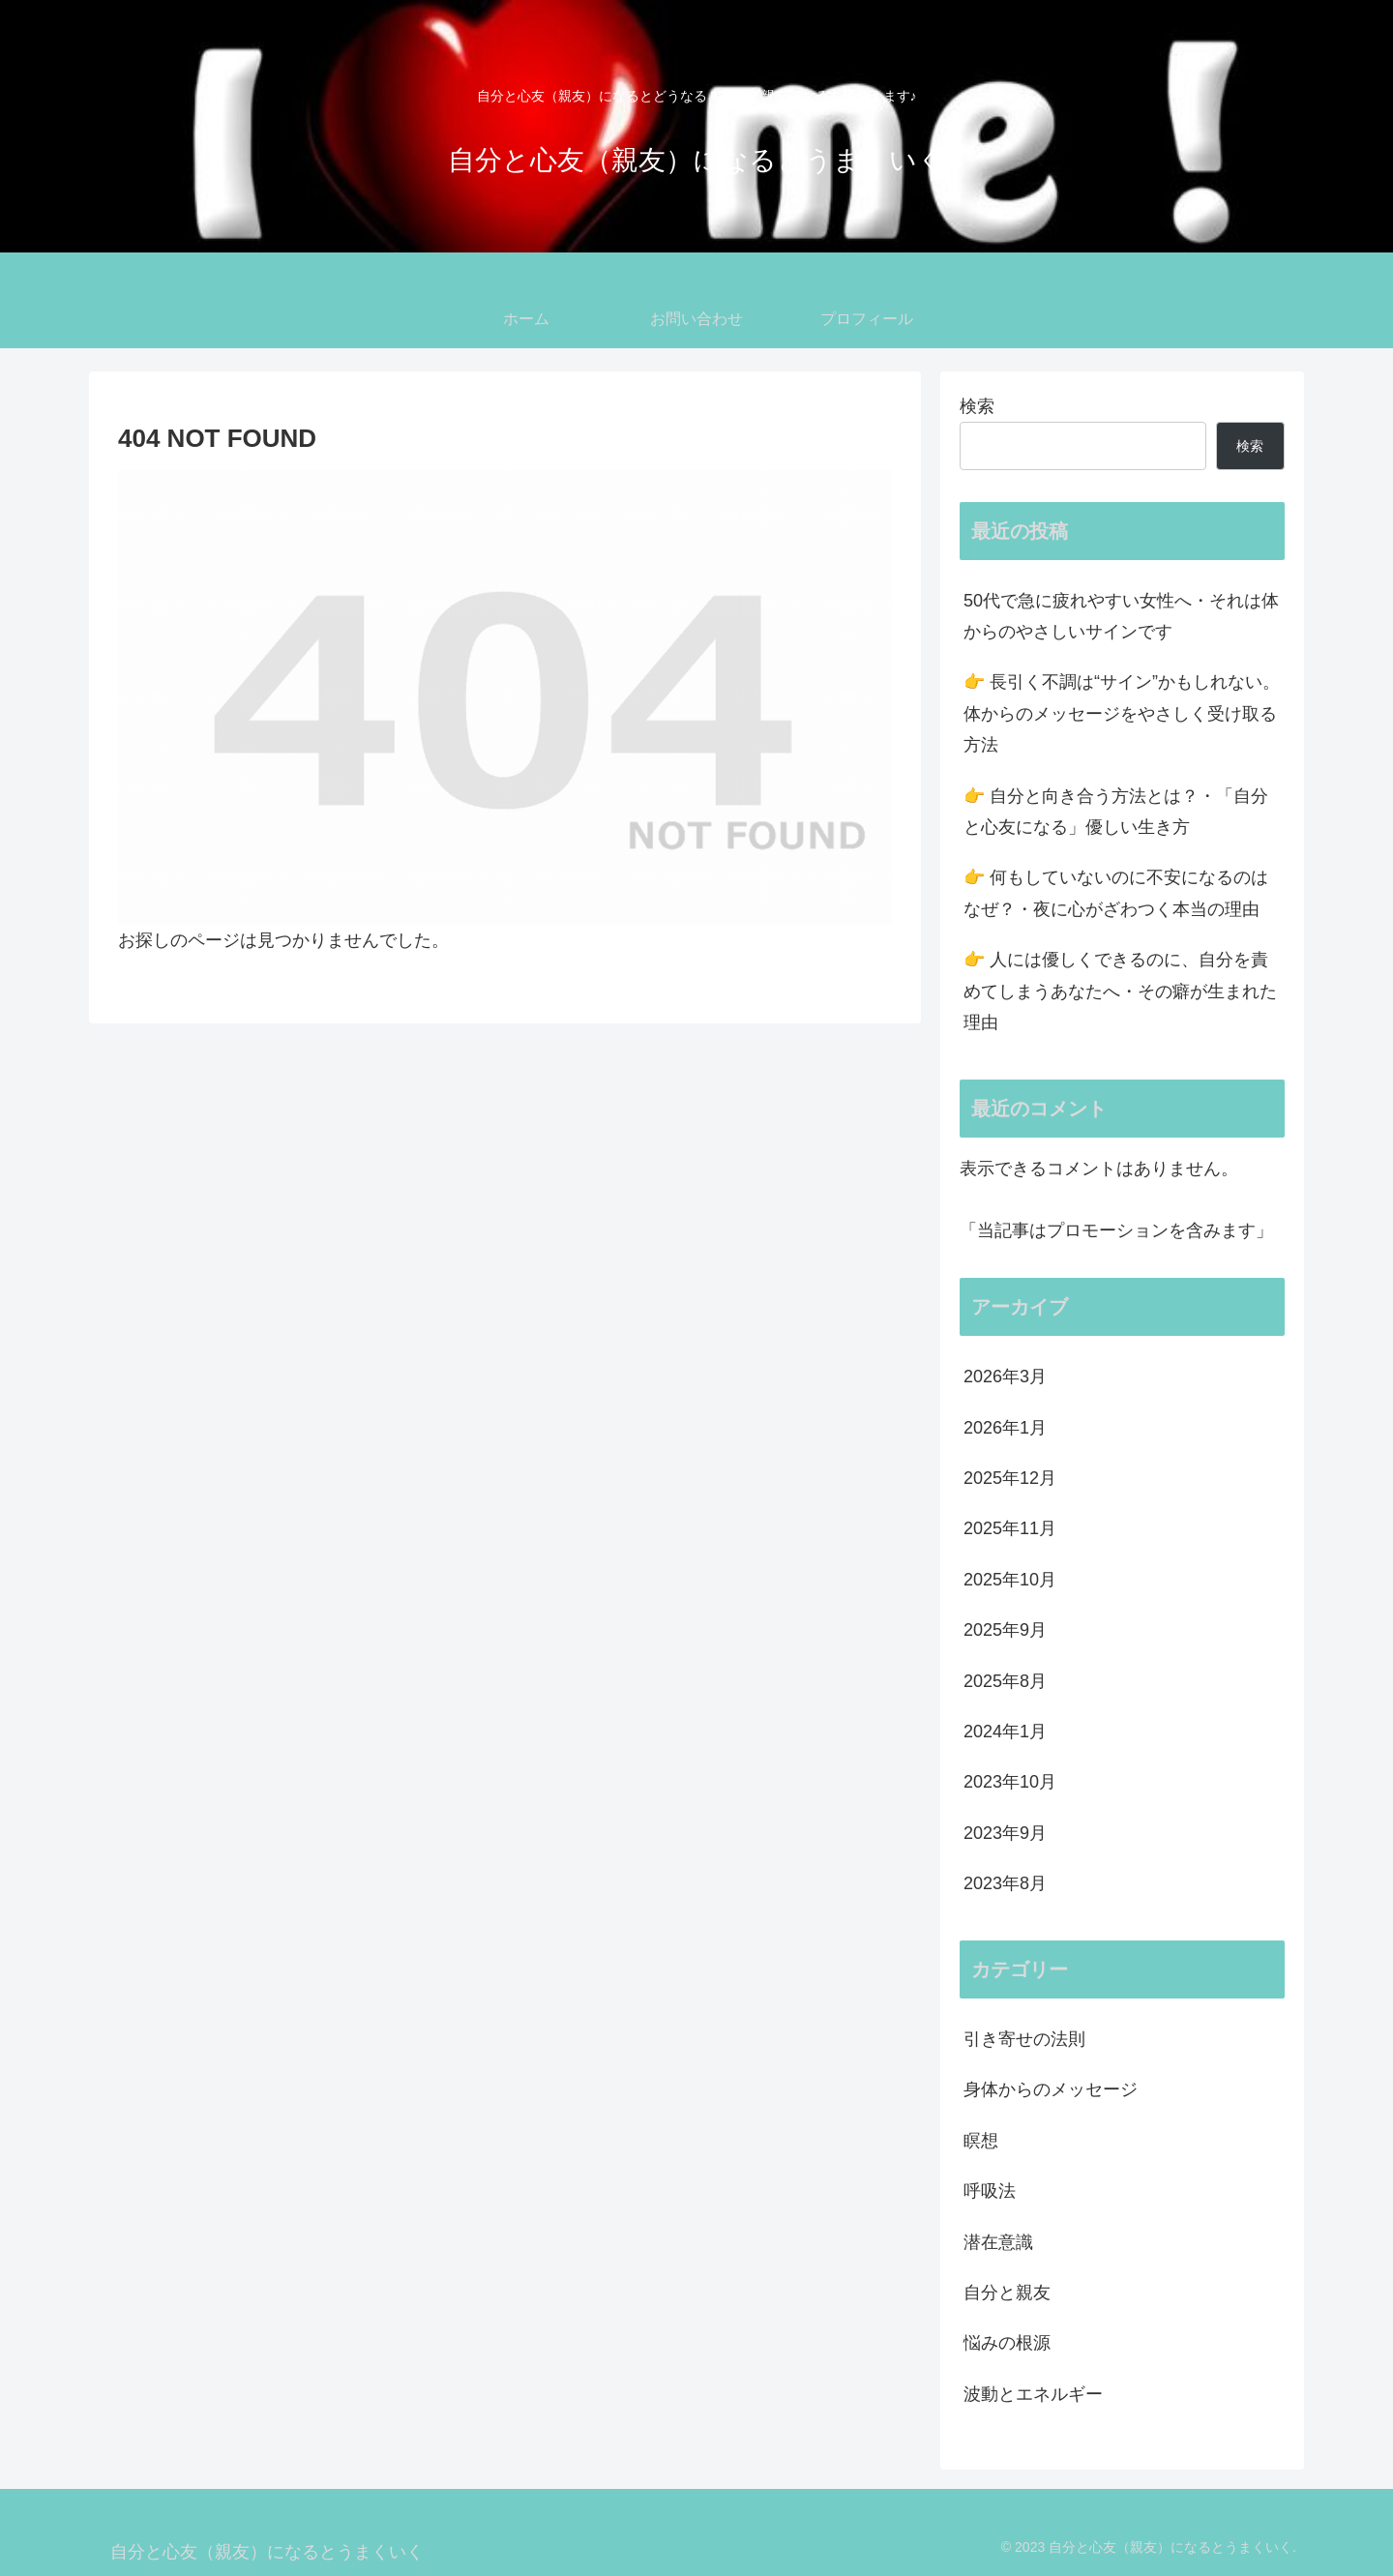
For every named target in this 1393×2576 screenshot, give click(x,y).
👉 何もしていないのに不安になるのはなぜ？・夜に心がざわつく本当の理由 (1115, 893)
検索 (977, 406)
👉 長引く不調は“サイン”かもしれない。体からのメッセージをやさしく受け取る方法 (1121, 713)
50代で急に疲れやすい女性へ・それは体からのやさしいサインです (1121, 616)
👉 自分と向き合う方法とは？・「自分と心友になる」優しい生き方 (1115, 811)
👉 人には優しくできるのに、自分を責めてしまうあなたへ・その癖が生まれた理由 (1120, 991)
